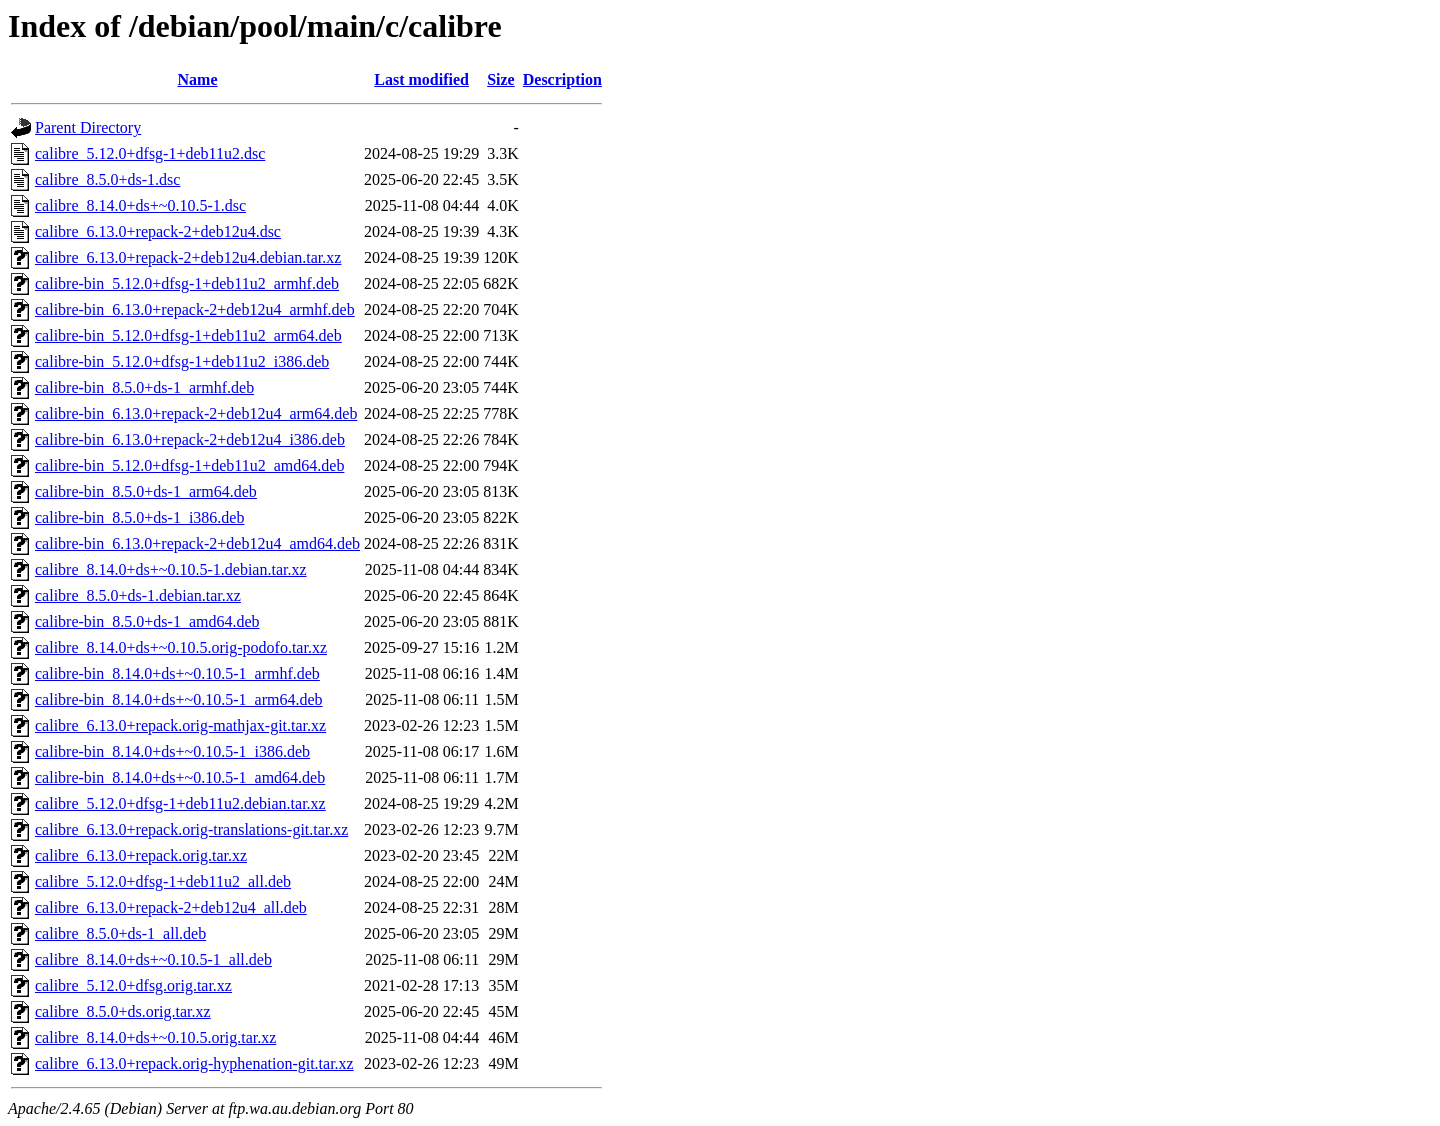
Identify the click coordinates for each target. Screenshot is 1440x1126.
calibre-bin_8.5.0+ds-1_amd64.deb (147, 621)
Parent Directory (88, 127)
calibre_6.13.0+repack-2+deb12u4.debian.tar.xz (188, 257)
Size (501, 79)
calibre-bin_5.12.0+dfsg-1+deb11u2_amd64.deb (189, 465)
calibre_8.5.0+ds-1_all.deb (120, 933)
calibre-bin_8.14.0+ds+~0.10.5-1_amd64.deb (180, 777)
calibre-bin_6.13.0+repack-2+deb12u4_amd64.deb (197, 543)
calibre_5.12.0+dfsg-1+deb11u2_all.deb (163, 881)
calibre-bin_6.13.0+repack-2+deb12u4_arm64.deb (196, 413)
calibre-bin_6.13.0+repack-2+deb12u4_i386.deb (190, 439)
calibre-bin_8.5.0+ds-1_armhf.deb (144, 387)
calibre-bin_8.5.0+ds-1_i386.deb (139, 517)
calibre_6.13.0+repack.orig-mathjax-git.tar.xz (180, 725)
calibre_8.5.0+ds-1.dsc (107, 179)
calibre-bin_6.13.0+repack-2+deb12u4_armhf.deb (195, 309)
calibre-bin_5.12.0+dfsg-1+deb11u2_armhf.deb (187, 283)
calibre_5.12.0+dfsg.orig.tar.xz (133, 985)
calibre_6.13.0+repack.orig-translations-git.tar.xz (191, 829)
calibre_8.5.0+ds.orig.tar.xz (123, 1011)
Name (198, 79)
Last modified (421, 79)
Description (562, 79)
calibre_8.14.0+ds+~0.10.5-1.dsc (140, 205)
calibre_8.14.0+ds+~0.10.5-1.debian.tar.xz (171, 569)
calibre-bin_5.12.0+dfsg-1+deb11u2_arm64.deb (188, 335)
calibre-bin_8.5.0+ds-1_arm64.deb (146, 491)
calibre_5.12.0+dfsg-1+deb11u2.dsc (150, 153)
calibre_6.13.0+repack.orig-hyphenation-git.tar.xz (194, 1063)
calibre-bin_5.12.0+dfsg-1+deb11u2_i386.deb (182, 361)
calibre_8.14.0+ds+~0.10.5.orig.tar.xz (155, 1037)
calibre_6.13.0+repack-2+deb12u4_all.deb (171, 907)
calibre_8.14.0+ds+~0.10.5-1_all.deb (153, 959)
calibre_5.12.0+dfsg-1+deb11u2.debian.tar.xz (180, 803)
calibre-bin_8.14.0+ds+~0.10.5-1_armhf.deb (177, 673)
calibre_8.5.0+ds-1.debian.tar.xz (138, 595)
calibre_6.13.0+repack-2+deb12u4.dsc (158, 231)
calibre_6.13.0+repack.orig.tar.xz (141, 855)
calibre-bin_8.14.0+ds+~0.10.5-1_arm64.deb (179, 699)
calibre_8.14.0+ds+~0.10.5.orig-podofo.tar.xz (181, 647)
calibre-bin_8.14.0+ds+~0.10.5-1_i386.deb (172, 751)
